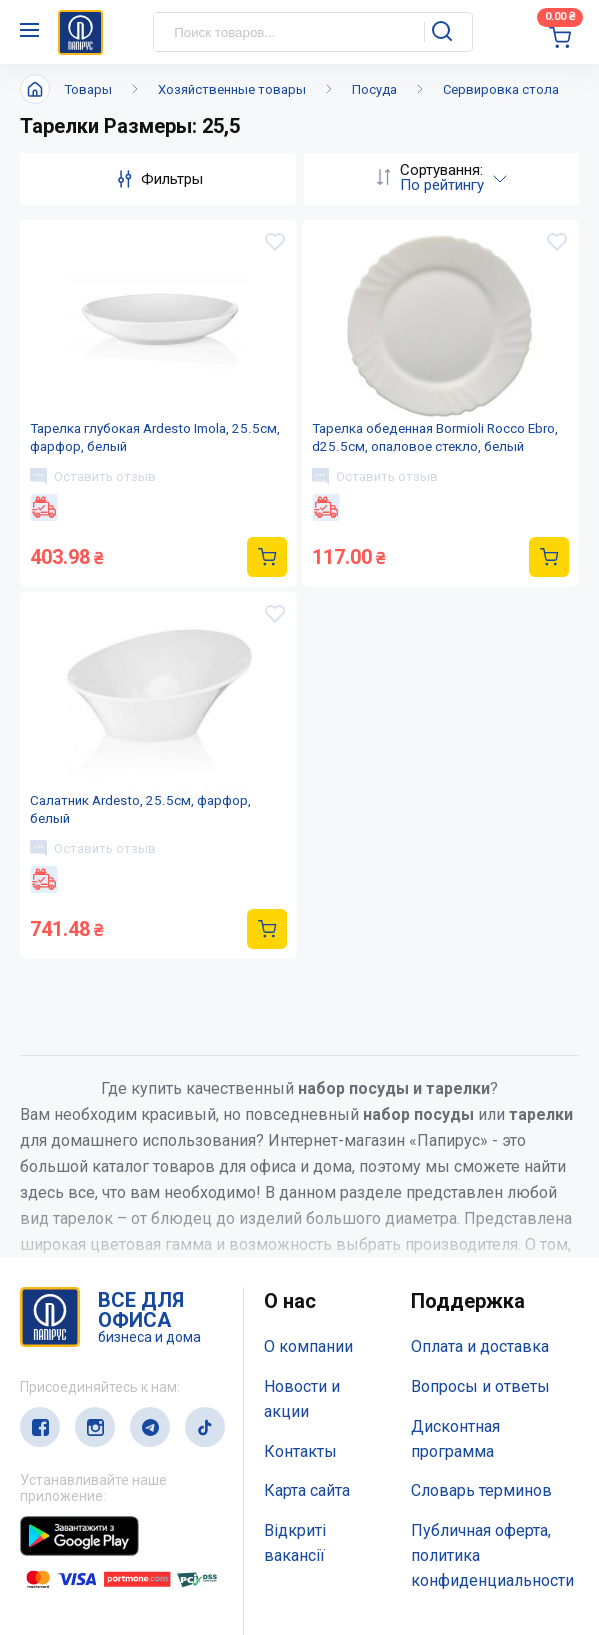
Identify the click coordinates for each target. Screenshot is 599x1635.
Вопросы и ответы (480, 1184)
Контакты (300, 1248)
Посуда (374, 89)
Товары (88, 89)
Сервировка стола (501, 89)
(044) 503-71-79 (112, 1502)
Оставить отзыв (96, 504)
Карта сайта (307, 1288)
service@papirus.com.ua (116, 1542)
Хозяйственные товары (232, 89)
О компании (308, 1144)
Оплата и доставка (480, 1144)
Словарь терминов (481, 1288)
